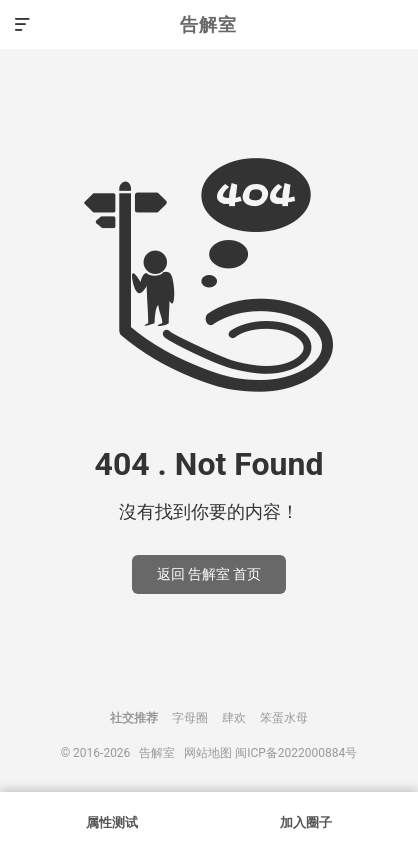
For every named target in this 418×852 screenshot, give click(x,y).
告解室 (208, 24)
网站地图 (208, 753)
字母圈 (190, 718)
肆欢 (234, 718)
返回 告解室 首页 (209, 574)
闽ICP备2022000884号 (296, 753)
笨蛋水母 (284, 718)
